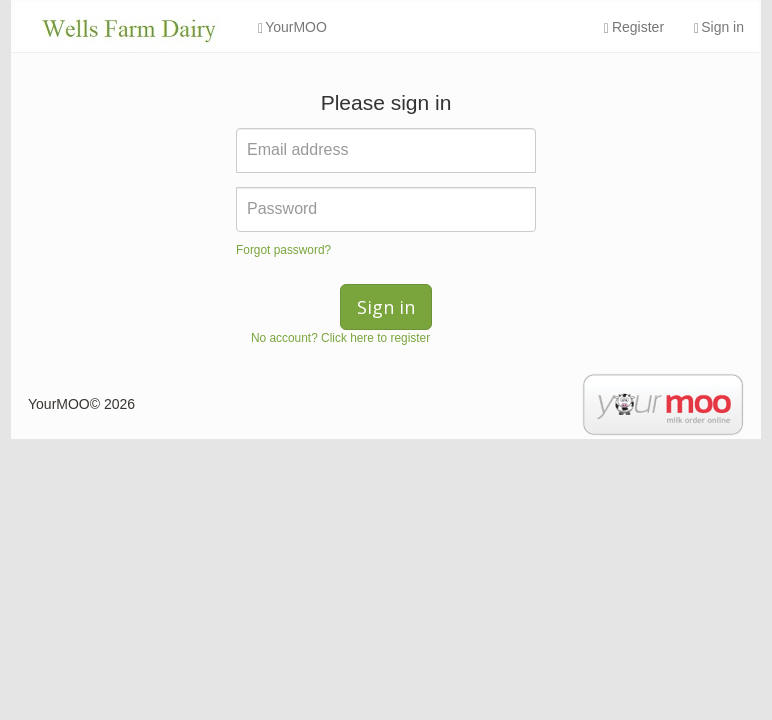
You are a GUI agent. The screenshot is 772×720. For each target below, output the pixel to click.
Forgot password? (283, 250)
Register (634, 27)
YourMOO (292, 27)
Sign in (719, 27)
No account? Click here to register (340, 338)
